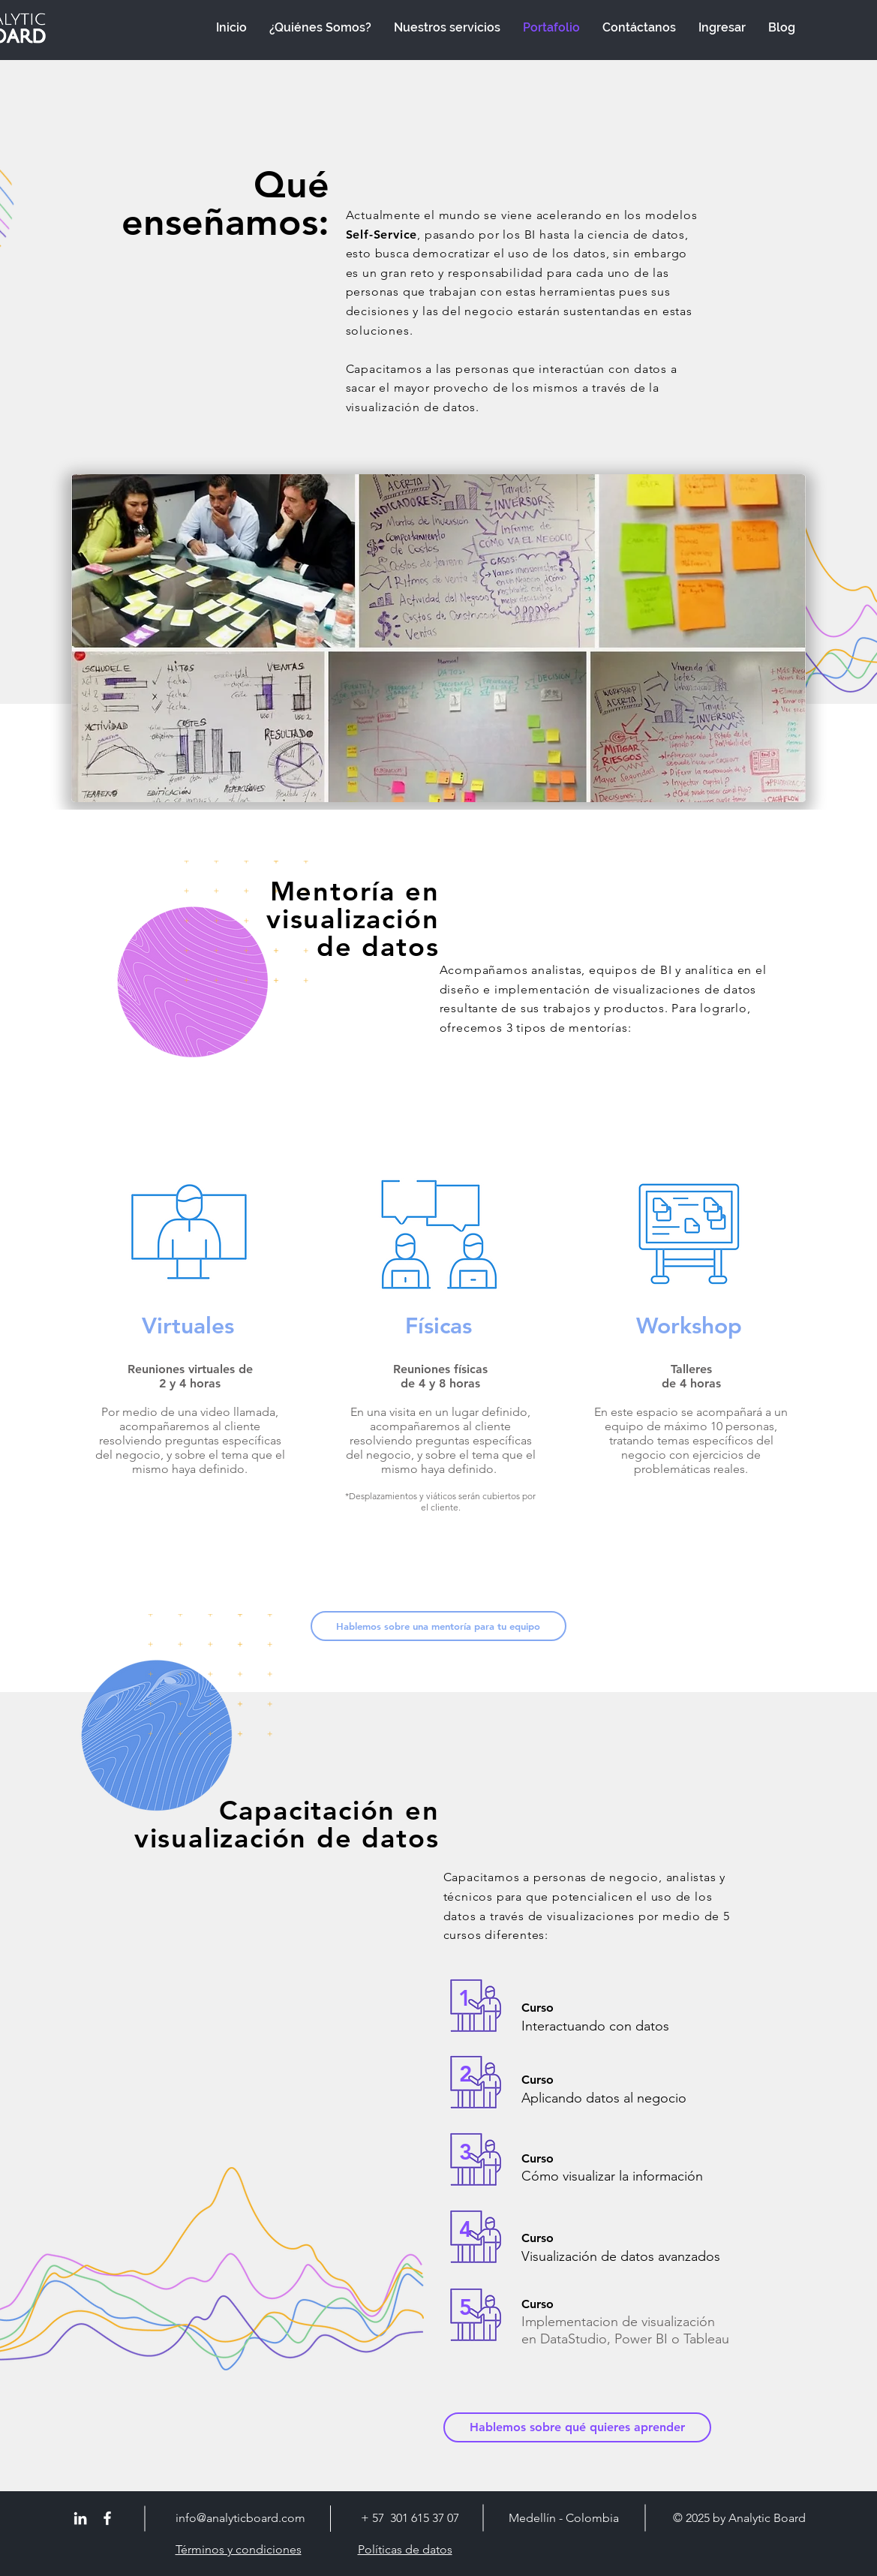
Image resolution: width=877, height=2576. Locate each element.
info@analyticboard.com (240, 2518)
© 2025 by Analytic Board (739, 2518)
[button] (438, 1626)
